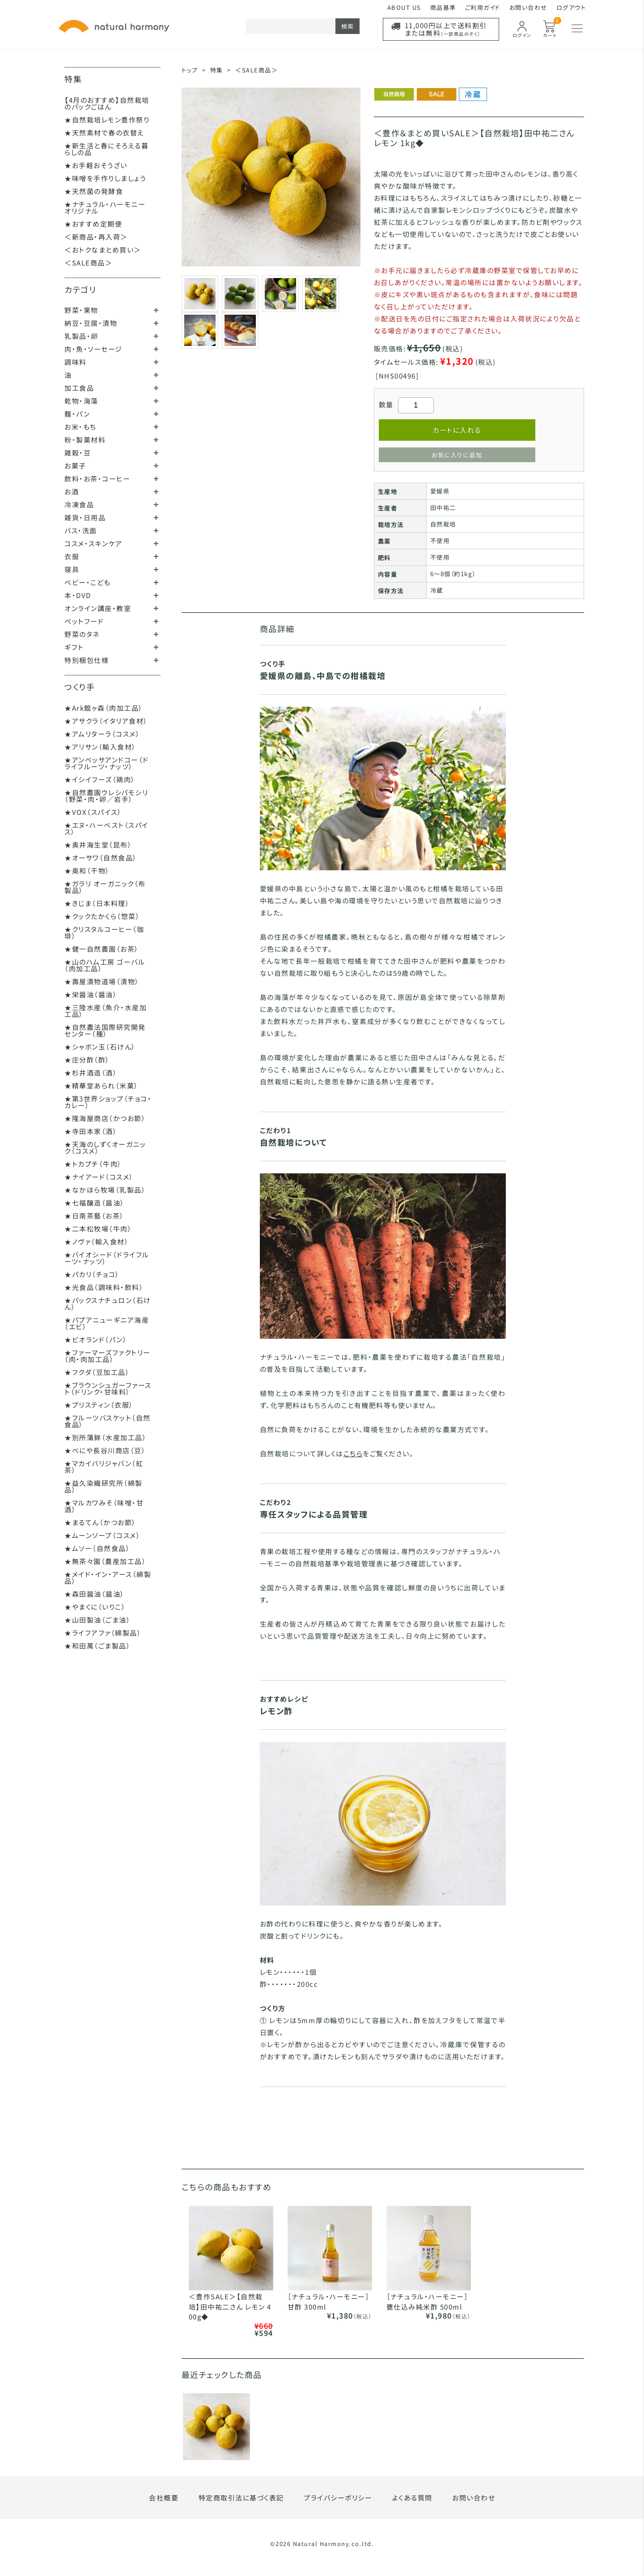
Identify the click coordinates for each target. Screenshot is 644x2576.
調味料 (75, 362)
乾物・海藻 (81, 400)
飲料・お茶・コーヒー (97, 478)
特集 (73, 78)
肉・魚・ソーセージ (93, 349)
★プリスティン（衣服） (99, 1404)
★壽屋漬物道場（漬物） (102, 981)
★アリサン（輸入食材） (100, 746)
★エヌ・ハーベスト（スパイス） (106, 828)
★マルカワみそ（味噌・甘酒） (104, 1506)
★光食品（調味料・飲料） (104, 1287)
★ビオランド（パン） (95, 1339)
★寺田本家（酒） (90, 1131)
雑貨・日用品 (85, 517)
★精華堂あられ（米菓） (101, 1085)
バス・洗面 (80, 530)
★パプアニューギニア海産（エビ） (106, 1323)
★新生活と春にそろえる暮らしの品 (106, 149)
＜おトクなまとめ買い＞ (102, 249)
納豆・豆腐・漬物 (90, 323)
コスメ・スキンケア (93, 543)
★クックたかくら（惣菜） (102, 916)
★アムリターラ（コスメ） (102, 733)
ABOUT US (404, 7)
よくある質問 (412, 2497)
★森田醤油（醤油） (94, 1593)
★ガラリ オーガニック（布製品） (105, 887)
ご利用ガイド (482, 7)
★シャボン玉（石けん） (100, 1046)
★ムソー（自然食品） (97, 1548)
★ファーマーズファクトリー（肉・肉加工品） (107, 1356)
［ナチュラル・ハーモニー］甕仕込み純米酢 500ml (427, 2301)
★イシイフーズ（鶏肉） (100, 779)
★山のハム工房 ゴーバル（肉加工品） (104, 965)
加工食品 (79, 387)
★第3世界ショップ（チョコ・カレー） (108, 1102)
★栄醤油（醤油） (90, 994)
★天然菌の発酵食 (93, 191)
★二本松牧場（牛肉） (98, 1228)
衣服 (71, 556)
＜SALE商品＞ (88, 262)
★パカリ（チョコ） (92, 1274)
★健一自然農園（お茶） (101, 948)
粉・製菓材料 (85, 439)
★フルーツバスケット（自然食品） (107, 1421)
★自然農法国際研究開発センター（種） (105, 1030)
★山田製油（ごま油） (97, 1619)
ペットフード (84, 621)
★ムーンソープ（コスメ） (102, 1535)
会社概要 (163, 2497)
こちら (353, 1453)
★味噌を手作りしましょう (105, 178)
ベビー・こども (87, 582)
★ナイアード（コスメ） (99, 1176)
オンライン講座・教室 (97, 608)
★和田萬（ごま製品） (97, 1645)
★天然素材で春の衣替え (104, 132)
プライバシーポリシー (338, 2497)
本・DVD (77, 595)
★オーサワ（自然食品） (100, 857)
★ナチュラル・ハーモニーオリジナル (104, 207)
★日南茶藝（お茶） (94, 1215)
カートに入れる (456, 429)
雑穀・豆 (77, 452)
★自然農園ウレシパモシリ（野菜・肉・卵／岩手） (106, 796)
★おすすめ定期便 (93, 223)
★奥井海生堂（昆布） (98, 844)
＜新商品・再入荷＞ (96, 236)
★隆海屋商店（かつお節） (105, 1118)
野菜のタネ (82, 634)
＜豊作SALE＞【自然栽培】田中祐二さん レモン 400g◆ (230, 2306)
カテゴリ (80, 289)
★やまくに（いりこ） (95, 1606)
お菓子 (75, 465)
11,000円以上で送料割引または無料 (446, 29)
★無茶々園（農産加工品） (105, 1561)
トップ (190, 70)
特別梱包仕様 (86, 660)
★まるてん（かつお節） (100, 1522)
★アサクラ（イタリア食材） (106, 720)
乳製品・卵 (81, 336)
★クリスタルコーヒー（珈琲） (104, 932)
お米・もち (80, 426)
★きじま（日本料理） (97, 903)
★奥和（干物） (87, 870)
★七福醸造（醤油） (94, 1202)
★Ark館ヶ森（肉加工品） (103, 708)
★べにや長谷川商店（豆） (105, 1450)
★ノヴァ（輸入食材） (96, 1241)
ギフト (74, 647)
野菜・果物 (81, 310)
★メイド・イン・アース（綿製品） (107, 1577)
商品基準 (443, 7)
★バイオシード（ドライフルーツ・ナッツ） (106, 1258)
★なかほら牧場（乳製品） (105, 1189)
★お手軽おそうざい (95, 165)
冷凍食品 (79, 504)
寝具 (71, 569)
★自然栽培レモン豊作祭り (106, 119)
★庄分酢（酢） (87, 1059)
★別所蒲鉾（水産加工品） (105, 1437)
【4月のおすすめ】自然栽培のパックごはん (106, 103)
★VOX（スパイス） (93, 812)
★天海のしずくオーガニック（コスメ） (105, 1147)
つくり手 (79, 686)
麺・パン (77, 413)
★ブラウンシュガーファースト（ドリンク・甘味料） (108, 1388)
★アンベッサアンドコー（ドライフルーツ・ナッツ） (106, 763)
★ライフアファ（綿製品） (102, 1632)
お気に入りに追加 (457, 455)
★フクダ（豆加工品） (97, 1372)
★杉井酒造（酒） (90, 1072)
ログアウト (571, 7)
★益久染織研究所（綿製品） (103, 1486)
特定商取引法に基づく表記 (241, 2497)
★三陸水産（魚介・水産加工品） (105, 1011)
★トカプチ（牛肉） (93, 1163)
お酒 (71, 491)
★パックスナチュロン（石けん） (107, 1303)
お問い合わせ (528, 7)
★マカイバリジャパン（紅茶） (103, 1467)
